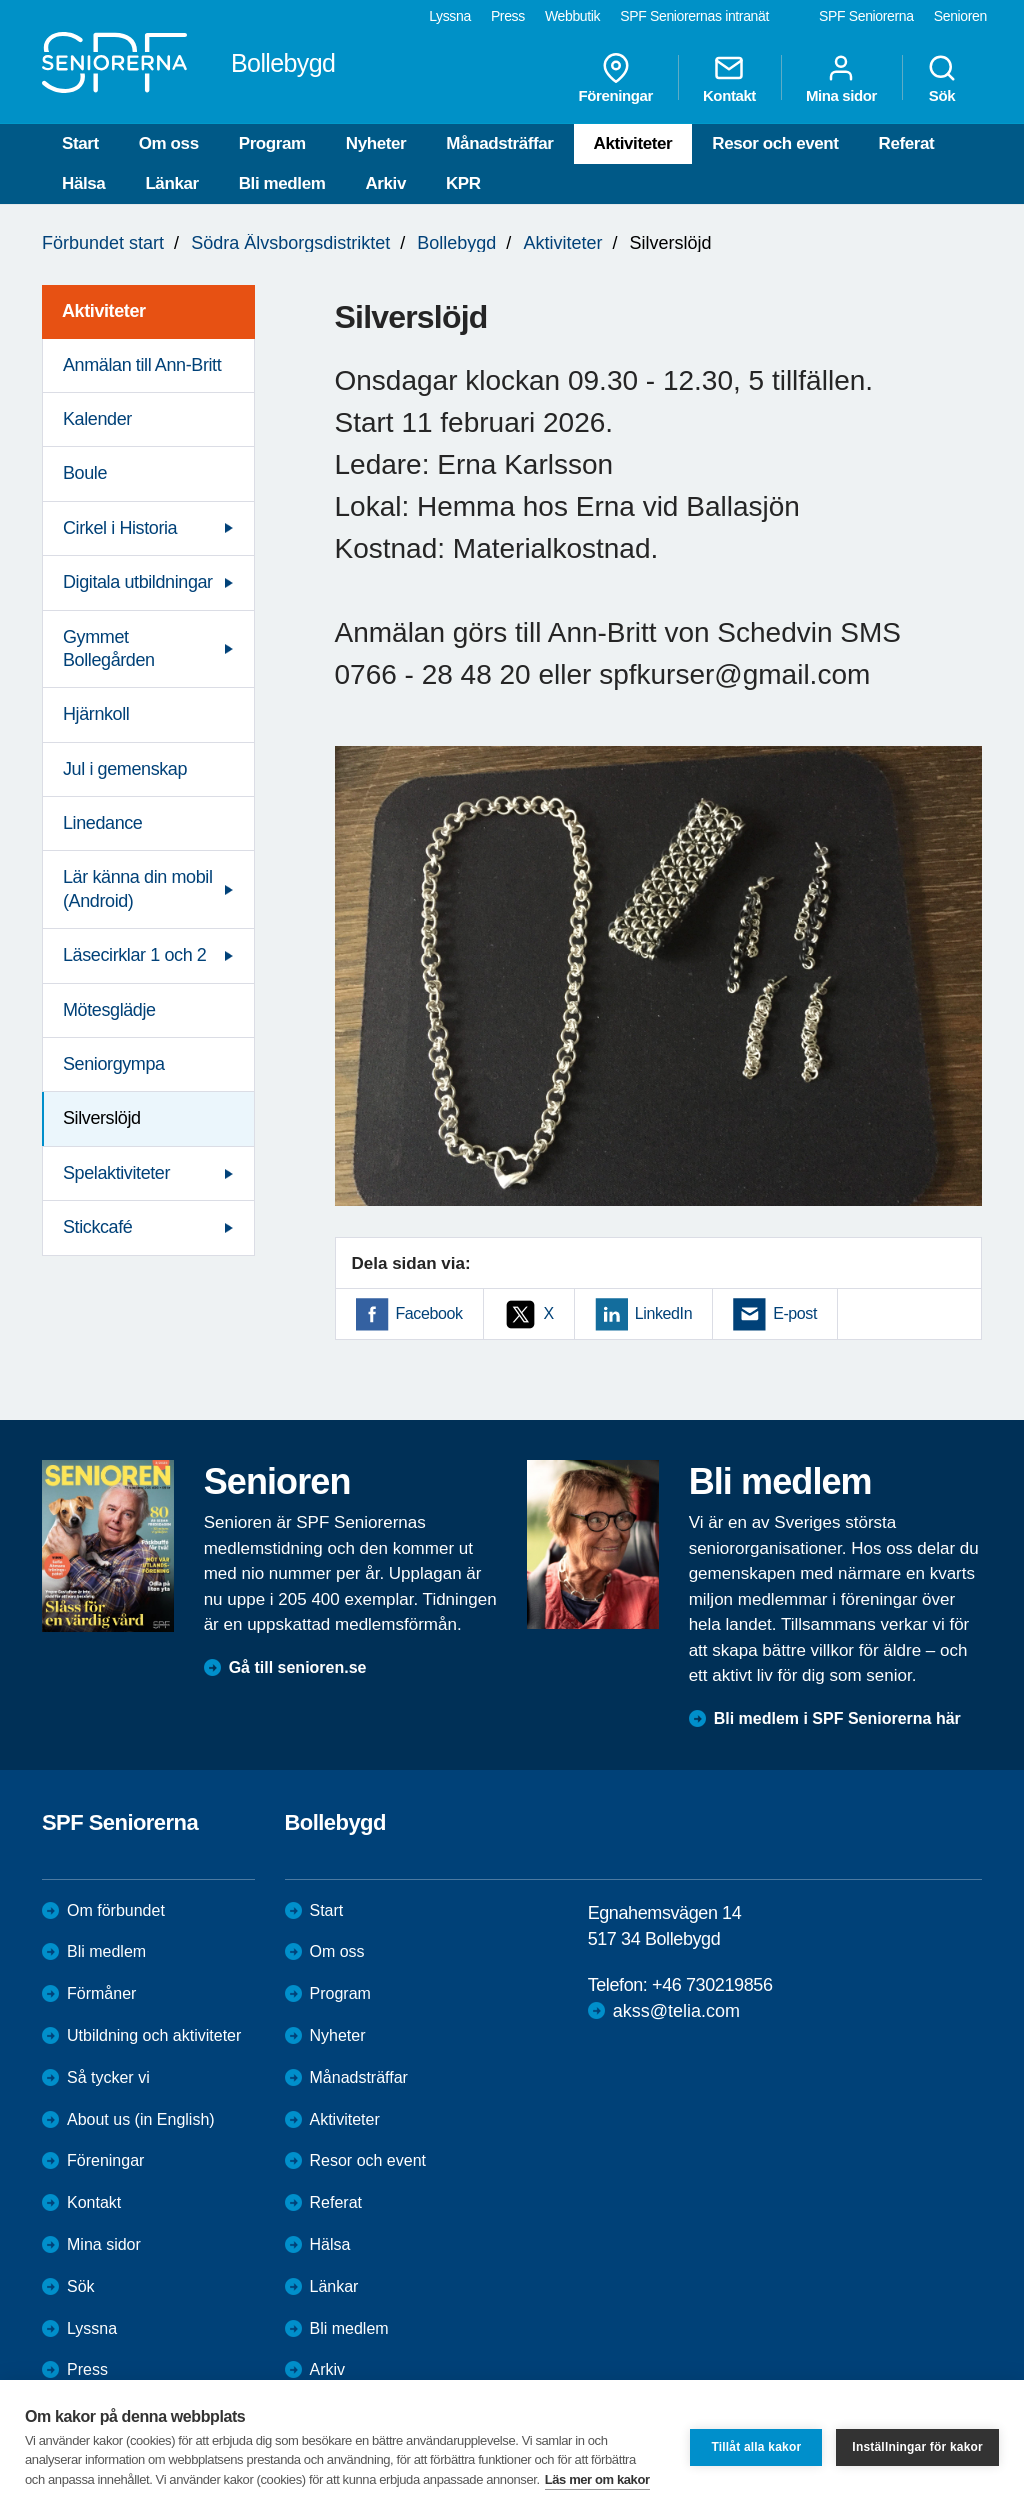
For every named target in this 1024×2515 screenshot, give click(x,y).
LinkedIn (663, 1313)
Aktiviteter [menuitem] (104, 311)
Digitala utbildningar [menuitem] (138, 582)
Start (80, 143)
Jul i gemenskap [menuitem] (125, 769)
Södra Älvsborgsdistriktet (290, 243)
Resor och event (775, 143)
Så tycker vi (108, 2077)
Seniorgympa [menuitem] (114, 1064)
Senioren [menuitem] (960, 16)
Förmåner (101, 1993)
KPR (463, 183)
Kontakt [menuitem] (729, 78)
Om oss (169, 143)
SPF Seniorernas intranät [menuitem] (694, 16)
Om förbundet (116, 1910)
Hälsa (83, 183)
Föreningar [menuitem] (616, 78)
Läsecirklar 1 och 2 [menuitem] (134, 955)
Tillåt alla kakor (756, 2447)
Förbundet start (103, 243)
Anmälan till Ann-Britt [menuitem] (142, 365)
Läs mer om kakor (597, 2479)
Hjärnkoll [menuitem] (96, 714)
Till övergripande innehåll (0, 0)
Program (272, 143)
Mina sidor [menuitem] (841, 78)
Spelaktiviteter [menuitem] (116, 1173)
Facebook (429, 1313)
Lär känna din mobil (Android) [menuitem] (138, 888)
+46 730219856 (712, 1985)
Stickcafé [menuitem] (97, 1227)
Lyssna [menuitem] (450, 16)
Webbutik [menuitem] (572, 16)
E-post (795, 1313)
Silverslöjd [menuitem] (102, 1118)
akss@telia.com (676, 2011)
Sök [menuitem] (942, 78)
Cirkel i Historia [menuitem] (120, 528)
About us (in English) (141, 2119)
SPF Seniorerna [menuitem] (866, 16)
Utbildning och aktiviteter (154, 2035)
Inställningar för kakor (917, 2447)
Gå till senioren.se (298, 1667)
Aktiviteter (633, 143)
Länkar (171, 183)
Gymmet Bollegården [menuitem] (109, 648)
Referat (907, 143)
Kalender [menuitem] (97, 419)
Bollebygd (456, 243)
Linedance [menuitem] (102, 823)
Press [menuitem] (508, 16)
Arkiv (385, 183)
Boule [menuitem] (85, 473)
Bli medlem (282, 183)
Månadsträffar (499, 143)
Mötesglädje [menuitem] (109, 1010)
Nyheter (376, 143)
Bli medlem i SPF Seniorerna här (837, 1718)
